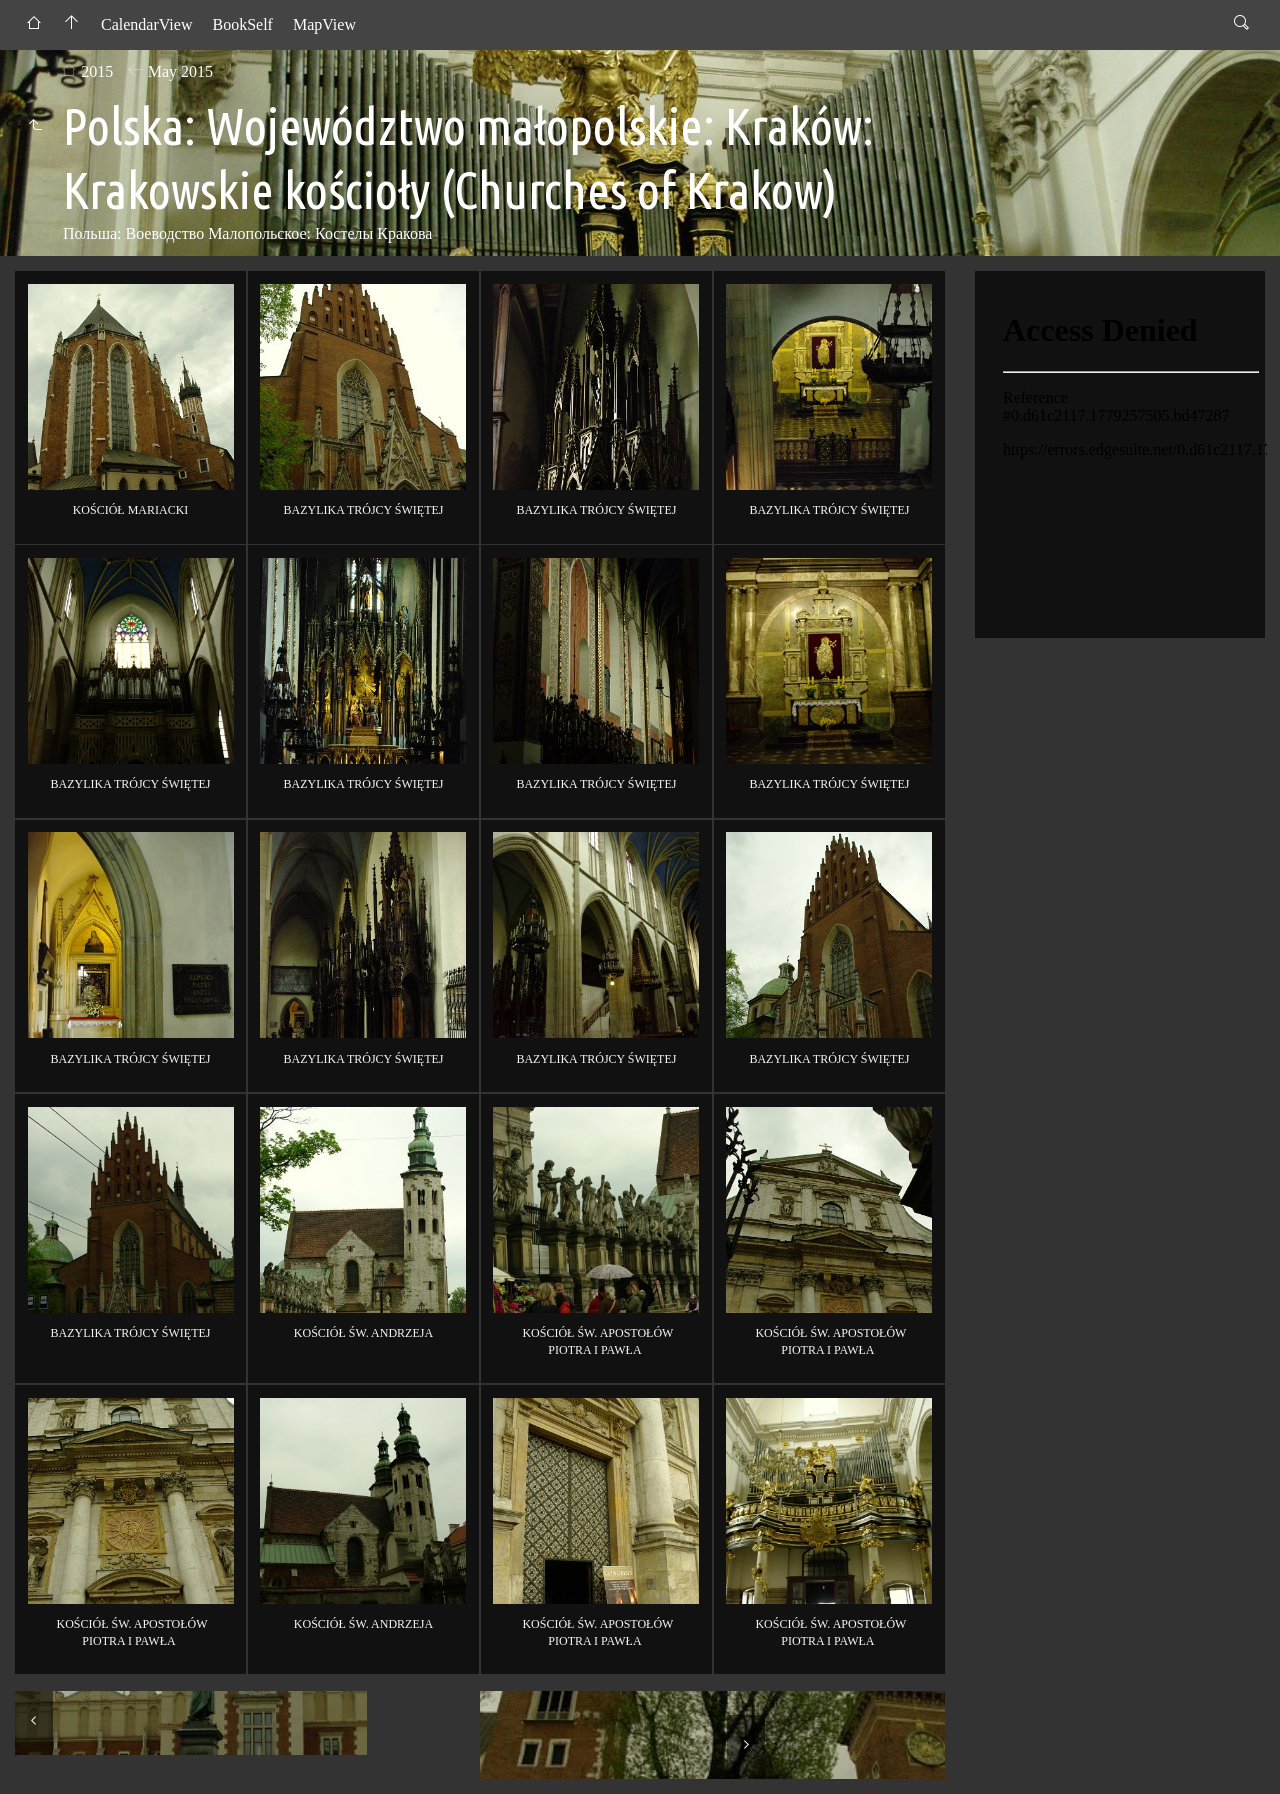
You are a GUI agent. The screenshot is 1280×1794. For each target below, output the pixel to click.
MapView (324, 24)
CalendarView (146, 24)
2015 (97, 71)
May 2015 (180, 71)
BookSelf (242, 24)
